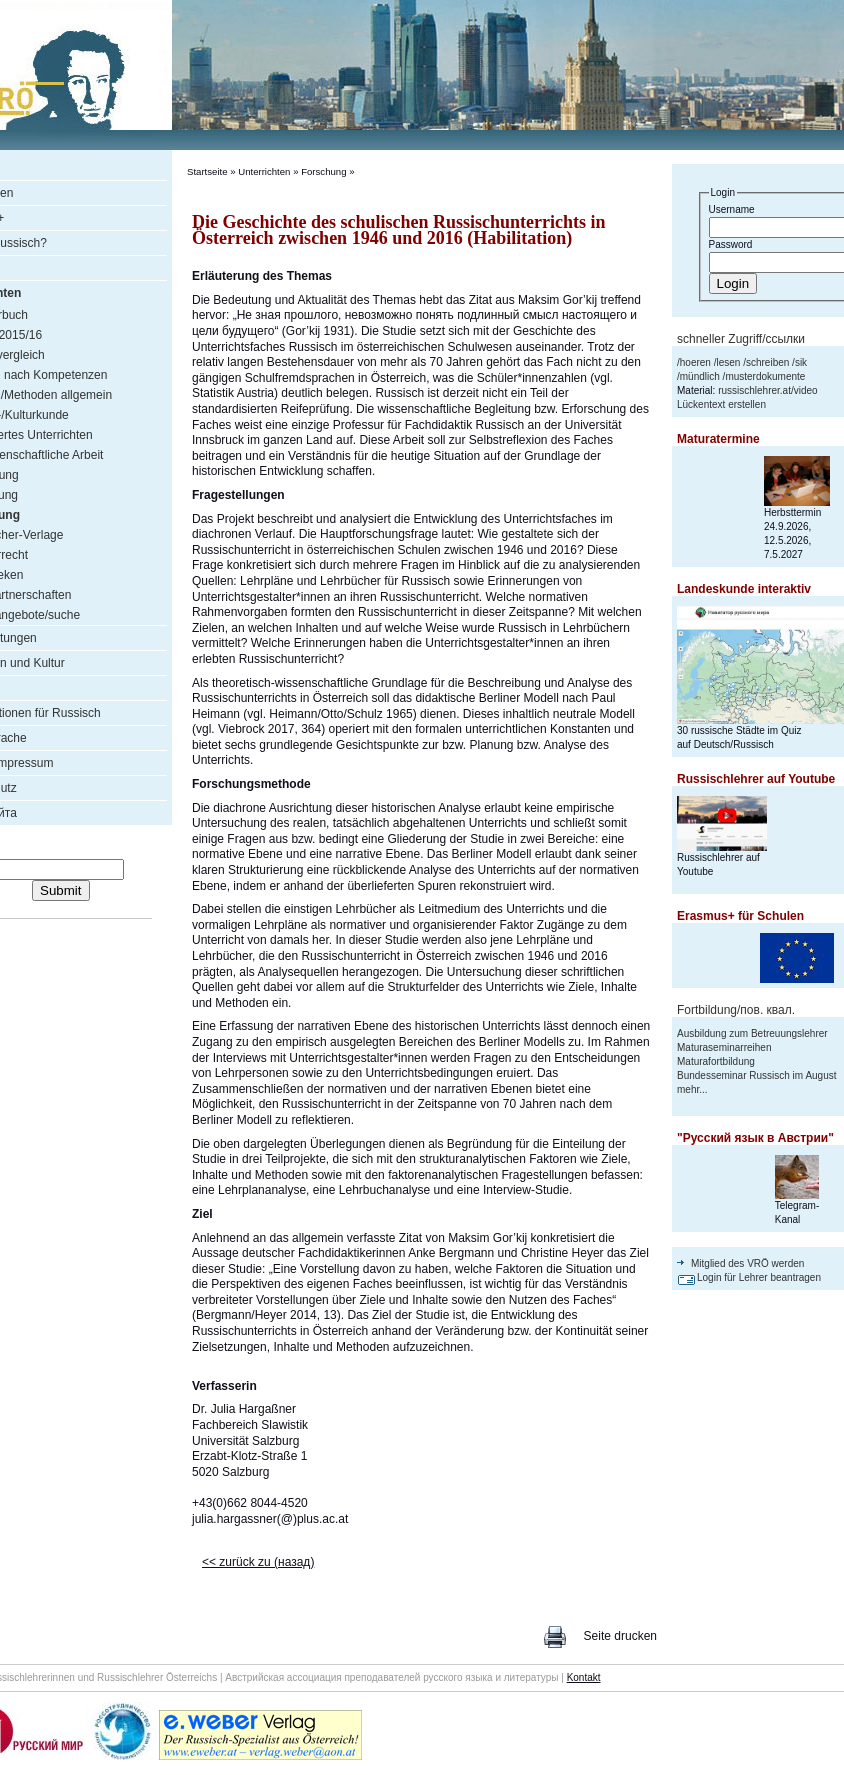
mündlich (700, 376)
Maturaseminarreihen (724, 1047)
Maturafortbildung (716, 1061)
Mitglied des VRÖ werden (747, 1263)
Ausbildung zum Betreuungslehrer (752, 1033)
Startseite (207, 171)
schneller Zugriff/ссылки (741, 339)
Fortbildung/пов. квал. (736, 1010)
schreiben (767, 362)
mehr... (692, 1089)
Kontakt (584, 1677)
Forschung (323, 171)
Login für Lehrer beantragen (759, 1277)
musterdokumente (765, 376)
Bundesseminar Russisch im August (757, 1075)
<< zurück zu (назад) (258, 1562)
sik (801, 362)
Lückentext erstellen (721, 404)
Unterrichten (264, 171)
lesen (728, 362)
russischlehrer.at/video (768, 390)
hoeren (695, 362)
